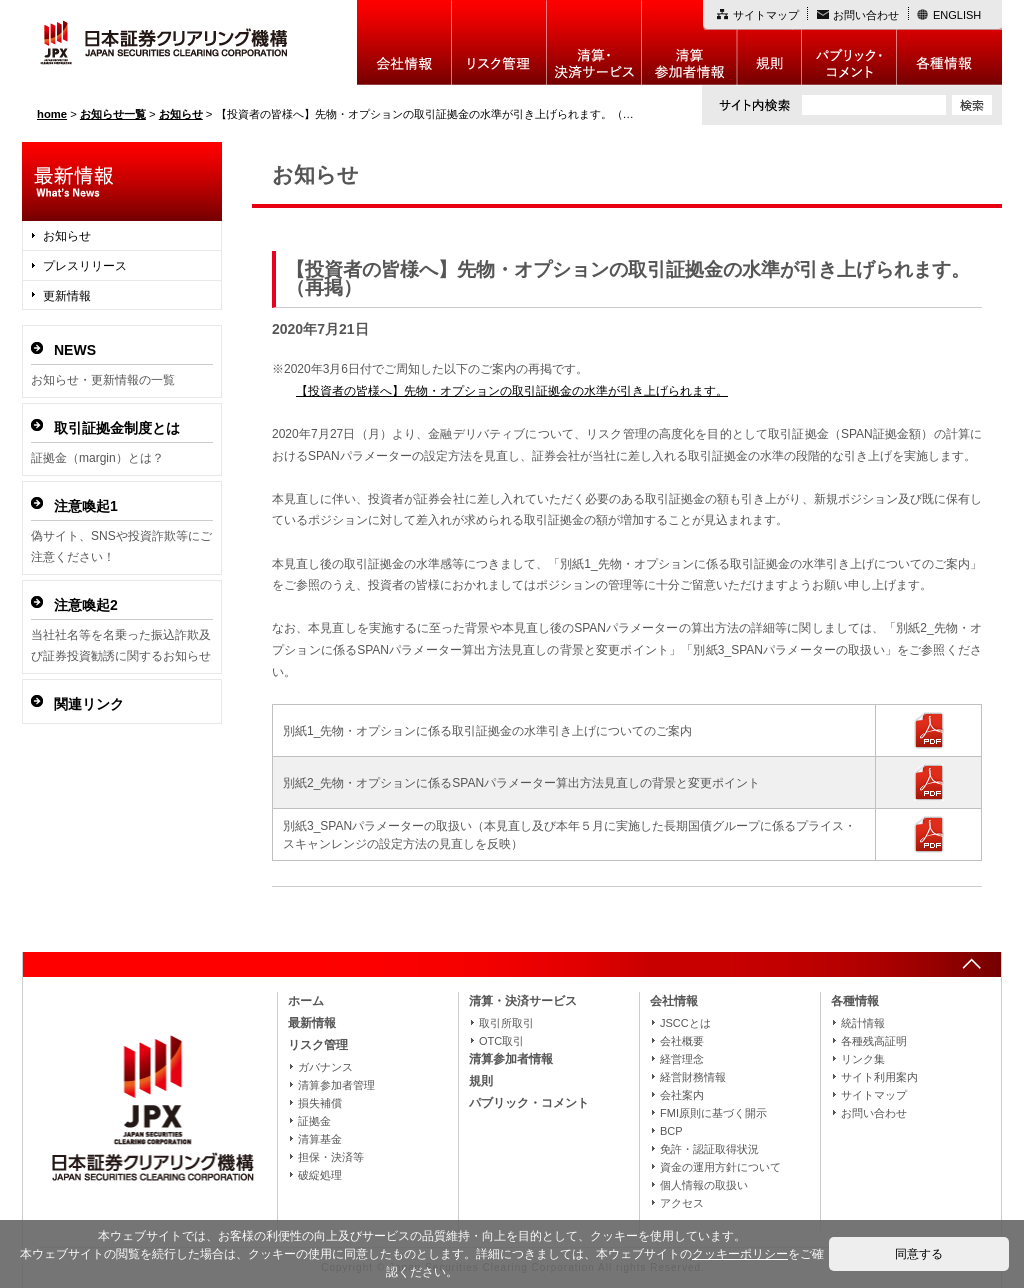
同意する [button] (919, 1254)
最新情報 (312, 1023)
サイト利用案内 (879, 1077)
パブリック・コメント (849, 42)
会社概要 (682, 1041)
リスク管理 (499, 42)
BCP (671, 1131)
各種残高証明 (874, 1041)
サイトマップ (766, 15)
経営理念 (682, 1059)
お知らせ (67, 236)
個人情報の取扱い (704, 1185)
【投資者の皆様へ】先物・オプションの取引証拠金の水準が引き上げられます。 (512, 391)
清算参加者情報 (689, 42)
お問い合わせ (866, 15)
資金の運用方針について (720, 1167)
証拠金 (314, 1121)
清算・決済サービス (523, 1001)
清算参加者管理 (336, 1085)
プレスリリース (85, 266)
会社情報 (404, 42)
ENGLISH (957, 15)
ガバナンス (325, 1067)
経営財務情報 (693, 1077)
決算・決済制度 (594, 42)
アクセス (682, 1203)
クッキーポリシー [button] (740, 1254)
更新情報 (67, 296)
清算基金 (320, 1139)
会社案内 (682, 1095)
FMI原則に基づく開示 (713, 1113)
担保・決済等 (331, 1157)
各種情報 (949, 42)
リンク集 (863, 1059)
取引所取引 (506, 1023)
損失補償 (320, 1103)
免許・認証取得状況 (709, 1149)
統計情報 (863, 1023)
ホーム (306, 1001)
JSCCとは (685, 1023)
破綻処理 (320, 1175)
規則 (769, 42)
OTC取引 (501, 1041)
